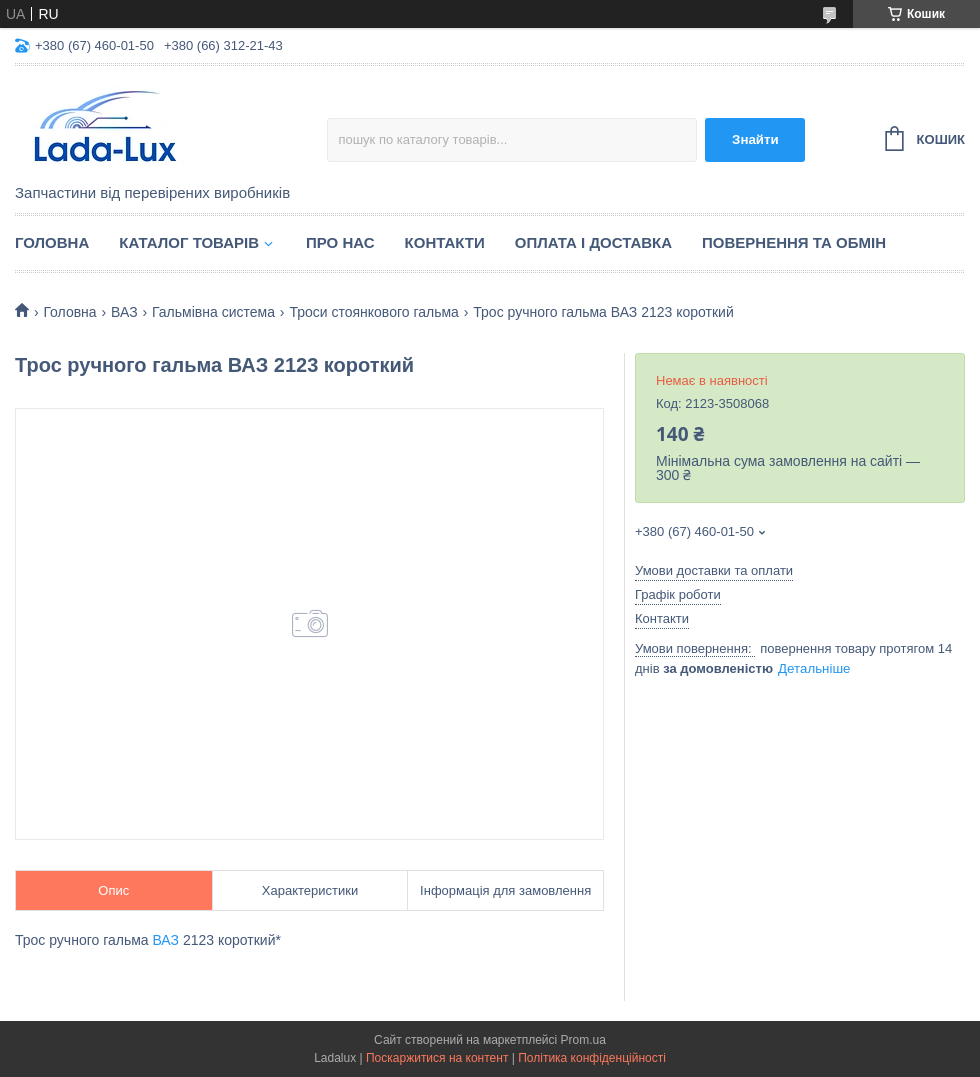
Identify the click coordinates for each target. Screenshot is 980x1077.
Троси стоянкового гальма (373, 312)
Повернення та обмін (794, 242)
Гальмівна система (213, 312)
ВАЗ (124, 312)
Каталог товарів (189, 242)
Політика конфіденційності (592, 1058)
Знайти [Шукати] (755, 139)
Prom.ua (583, 1040)
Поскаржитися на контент (437, 1058)
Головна (52, 242)
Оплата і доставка (593, 242)
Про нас (340, 242)
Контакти (445, 242)
